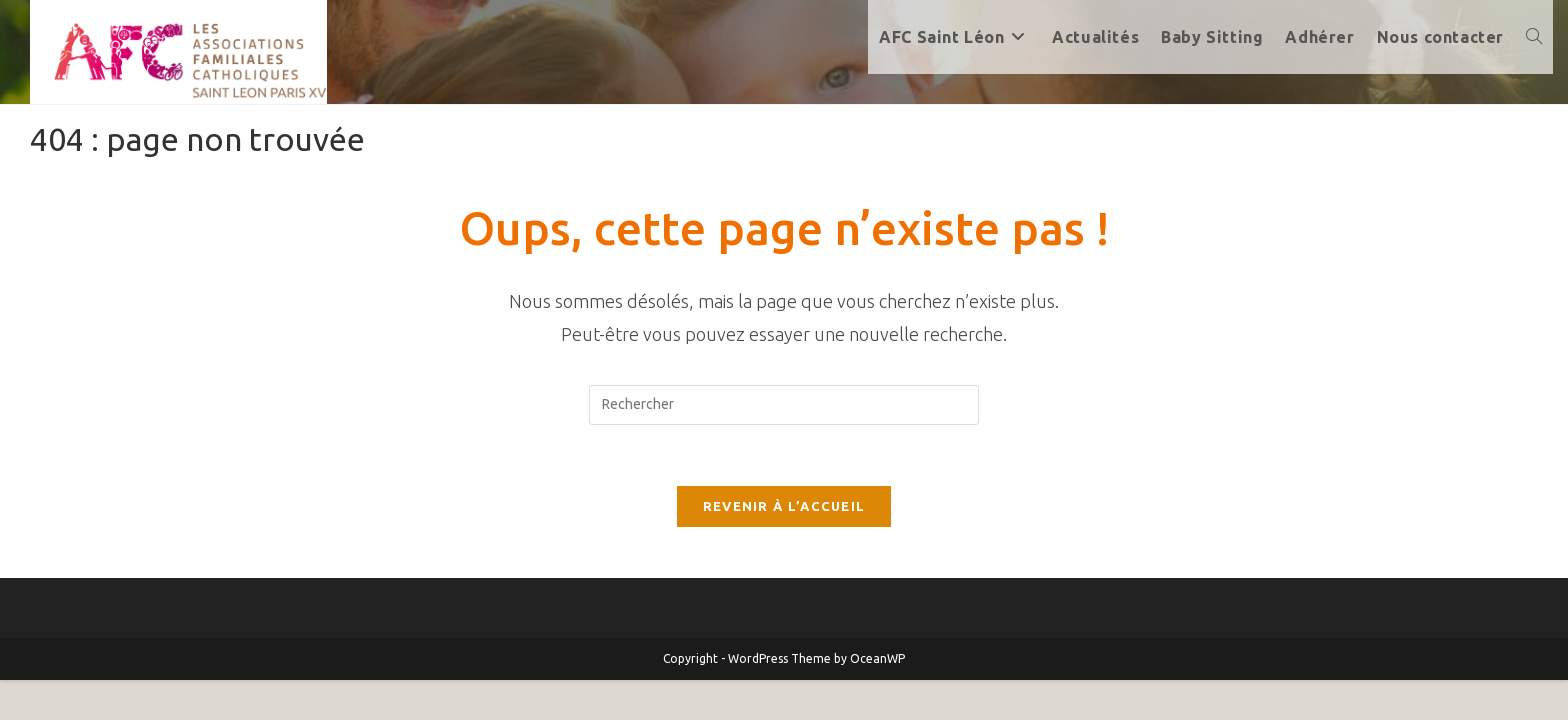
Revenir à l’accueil (784, 506)
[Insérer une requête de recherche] (784, 405)
